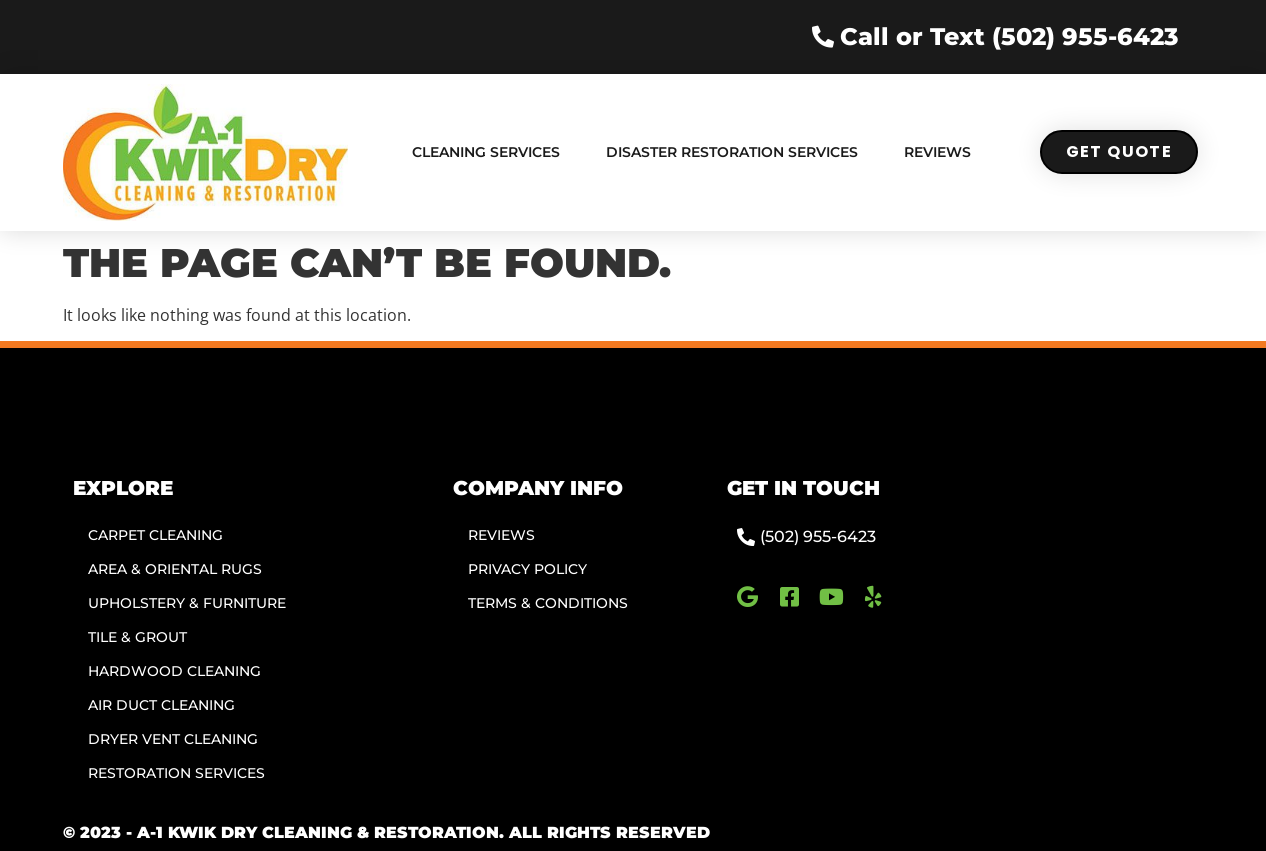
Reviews (937, 152)
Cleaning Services (486, 152)
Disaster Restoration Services (732, 152)
